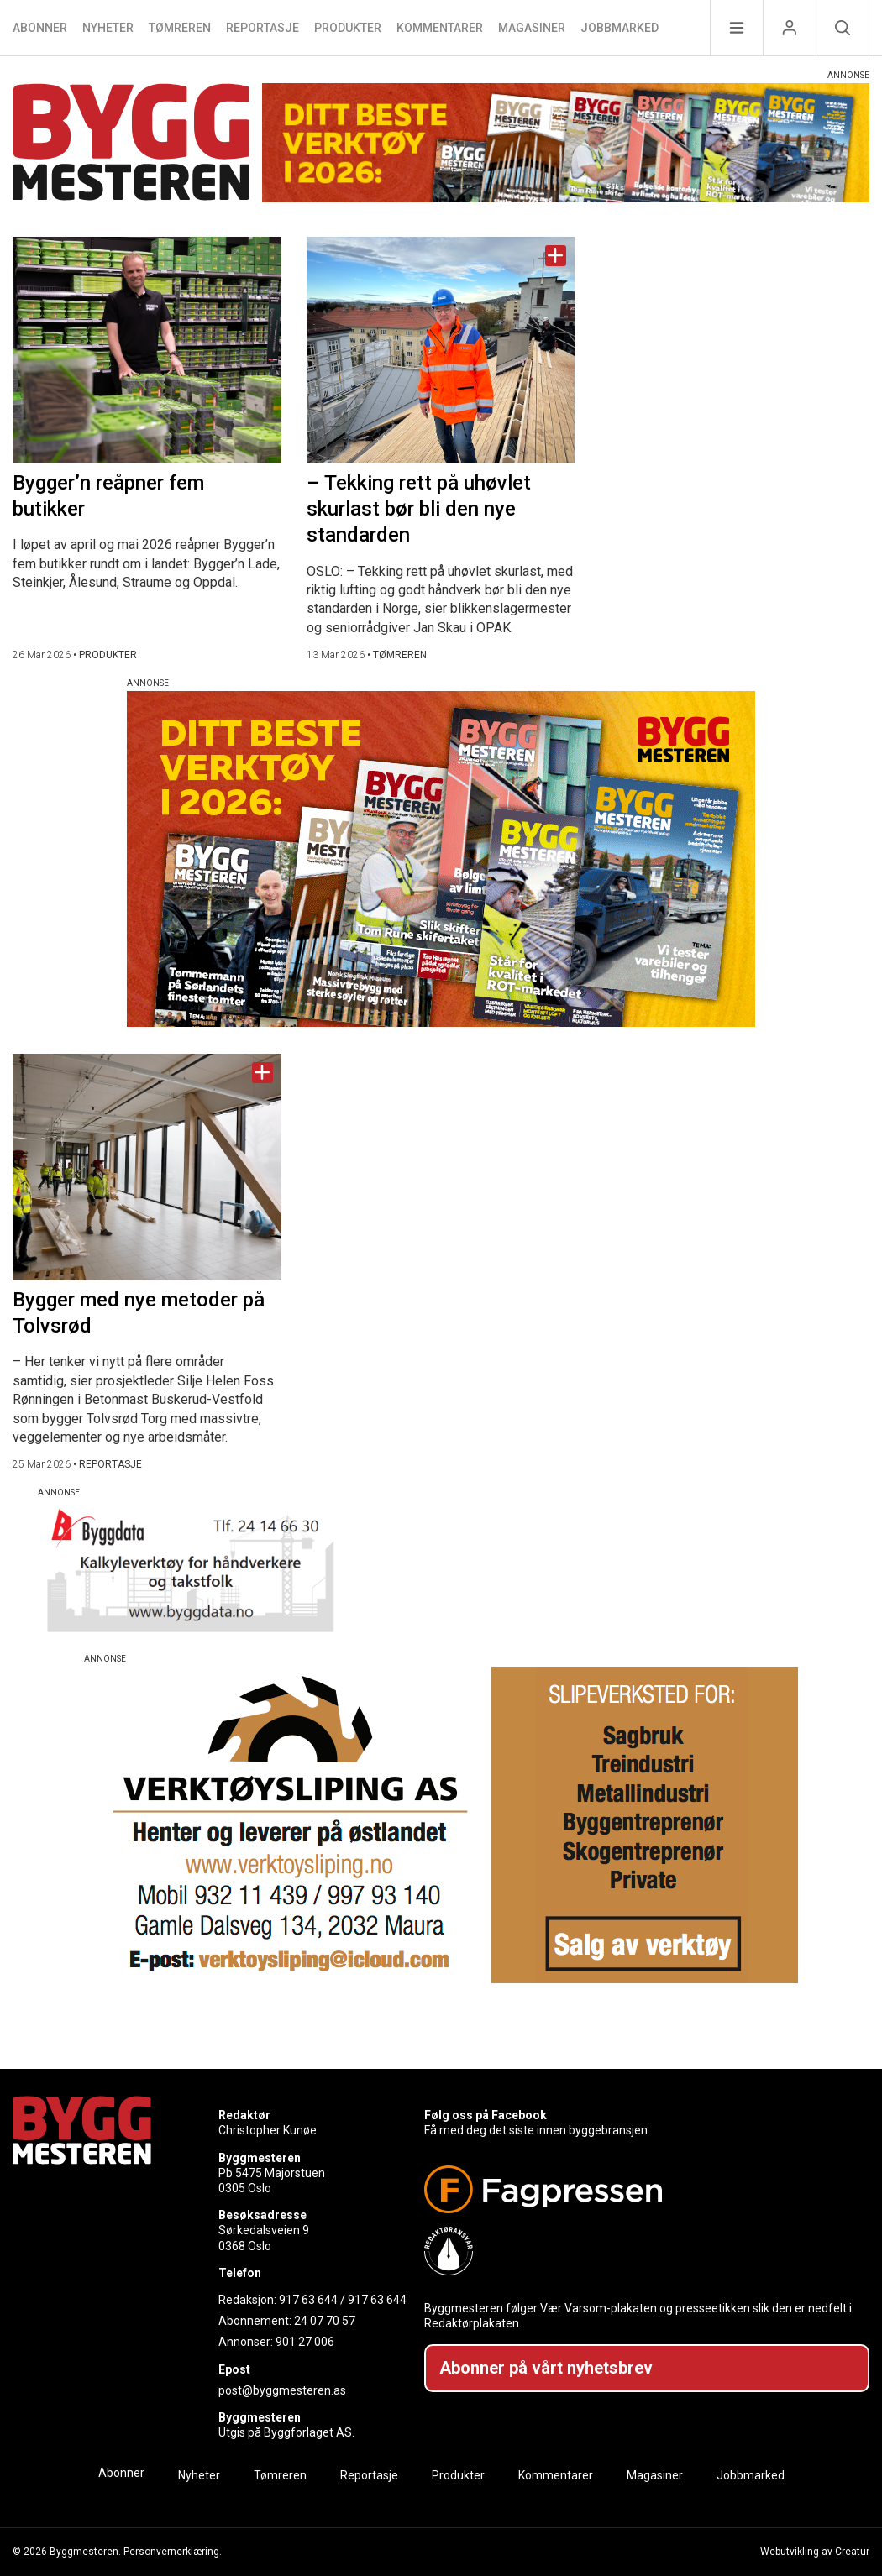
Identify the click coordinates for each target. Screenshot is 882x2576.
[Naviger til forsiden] (131, 145)
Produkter (347, 27)
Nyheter (108, 27)
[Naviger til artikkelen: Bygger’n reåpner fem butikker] (147, 350)
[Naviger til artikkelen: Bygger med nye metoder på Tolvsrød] (147, 1167)
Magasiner (531, 27)
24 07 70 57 (324, 2320)
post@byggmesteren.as (282, 2390)
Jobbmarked (619, 27)
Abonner (40, 27)
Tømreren (180, 27)
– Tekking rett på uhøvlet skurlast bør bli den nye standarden (419, 509)
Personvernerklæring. (172, 2552)
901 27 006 (305, 2341)
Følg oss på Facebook (485, 2115)
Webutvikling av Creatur (814, 2552)
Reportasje (262, 27)
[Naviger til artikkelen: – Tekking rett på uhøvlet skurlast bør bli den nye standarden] (441, 350)
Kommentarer (439, 27)
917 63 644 (308, 2299)
